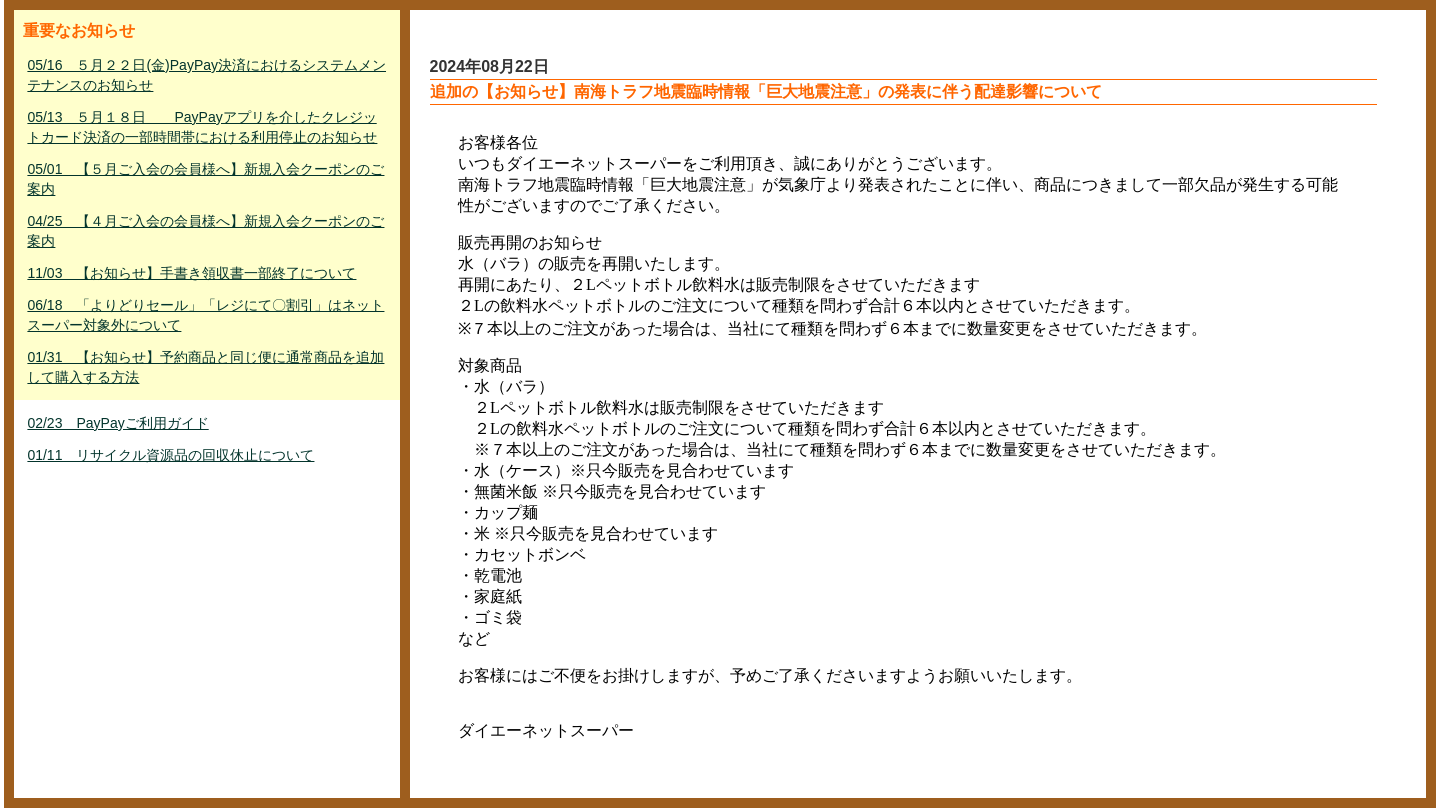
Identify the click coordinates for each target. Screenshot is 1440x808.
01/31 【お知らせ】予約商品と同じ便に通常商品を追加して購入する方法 (205, 367)
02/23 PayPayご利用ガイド (117, 423)
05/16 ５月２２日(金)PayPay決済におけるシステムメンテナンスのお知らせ (206, 75)
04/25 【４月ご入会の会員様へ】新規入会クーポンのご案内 (205, 231)
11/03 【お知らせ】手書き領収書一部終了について (191, 273)
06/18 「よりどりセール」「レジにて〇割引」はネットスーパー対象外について (205, 315)
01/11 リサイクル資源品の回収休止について (170, 455)
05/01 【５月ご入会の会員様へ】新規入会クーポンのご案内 (205, 179)
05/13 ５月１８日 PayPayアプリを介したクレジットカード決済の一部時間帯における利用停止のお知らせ (202, 127)
